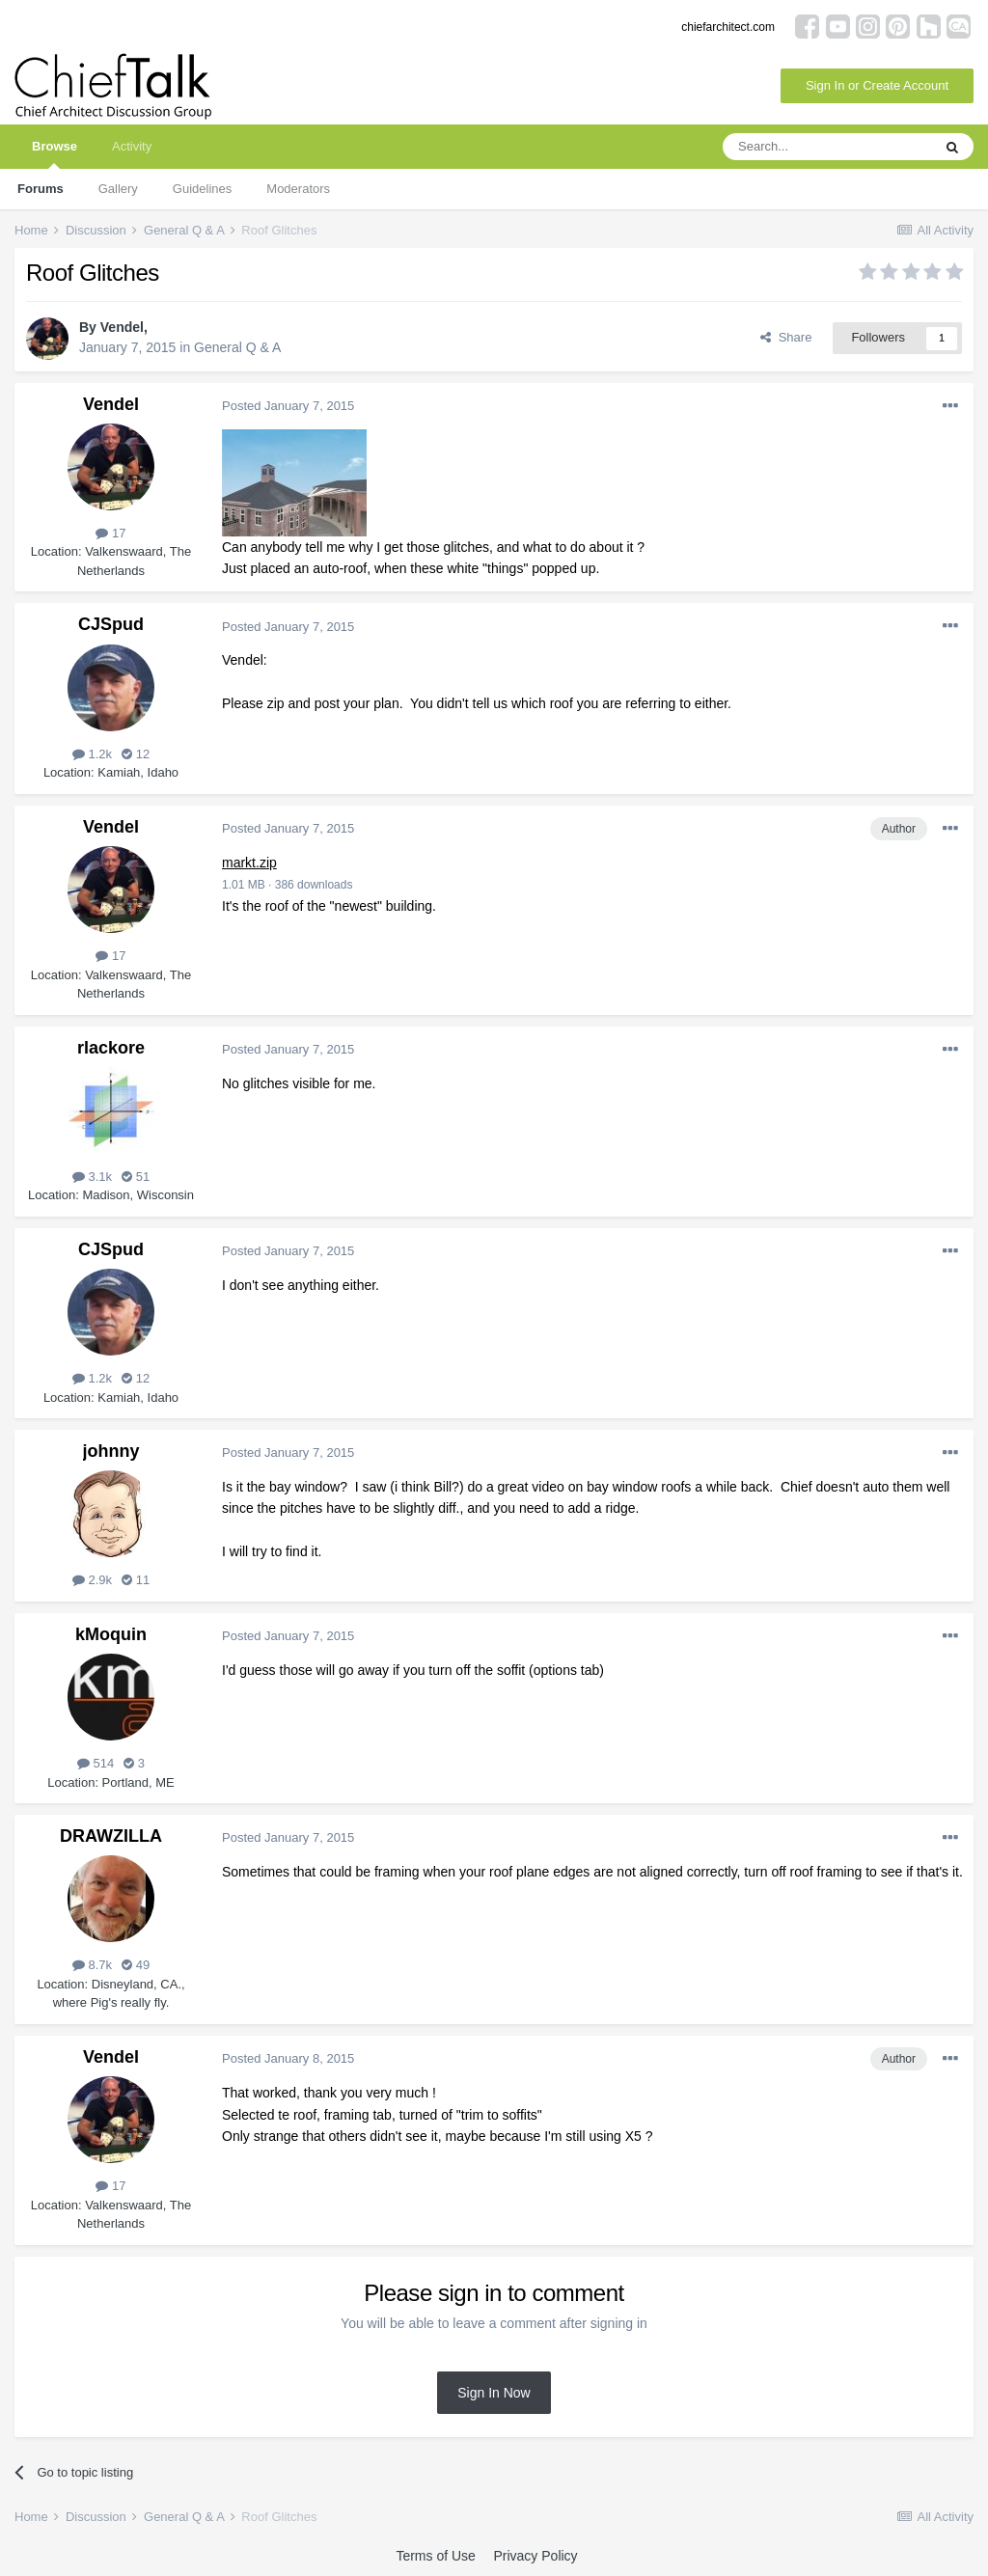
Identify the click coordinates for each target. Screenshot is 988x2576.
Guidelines (202, 188)
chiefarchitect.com (728, 27)
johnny (111, 1451)
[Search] (827, 146)
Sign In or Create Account (877, 85)
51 (136, 1176)
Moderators (298, 188)
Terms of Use (435, 2555)
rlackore (111, 1047)
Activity (131, 146)
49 (136, 1965)
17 (110, 533)
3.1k (92, 1176)
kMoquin (111, 1634)
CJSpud (111, 624)
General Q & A (237, 347)
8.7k (92, 1965)
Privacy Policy (535, 2555)
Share (785, 337)
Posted (288, 405)
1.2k (92, 754)
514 (95, 1763)
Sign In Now (493, 2392)
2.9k (92, 1580)
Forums (40, 188)
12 (136, 754)
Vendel (122, 327)
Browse (54, 154)
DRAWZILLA (111, 1836)
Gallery (118, 188)
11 (136, 1580)
